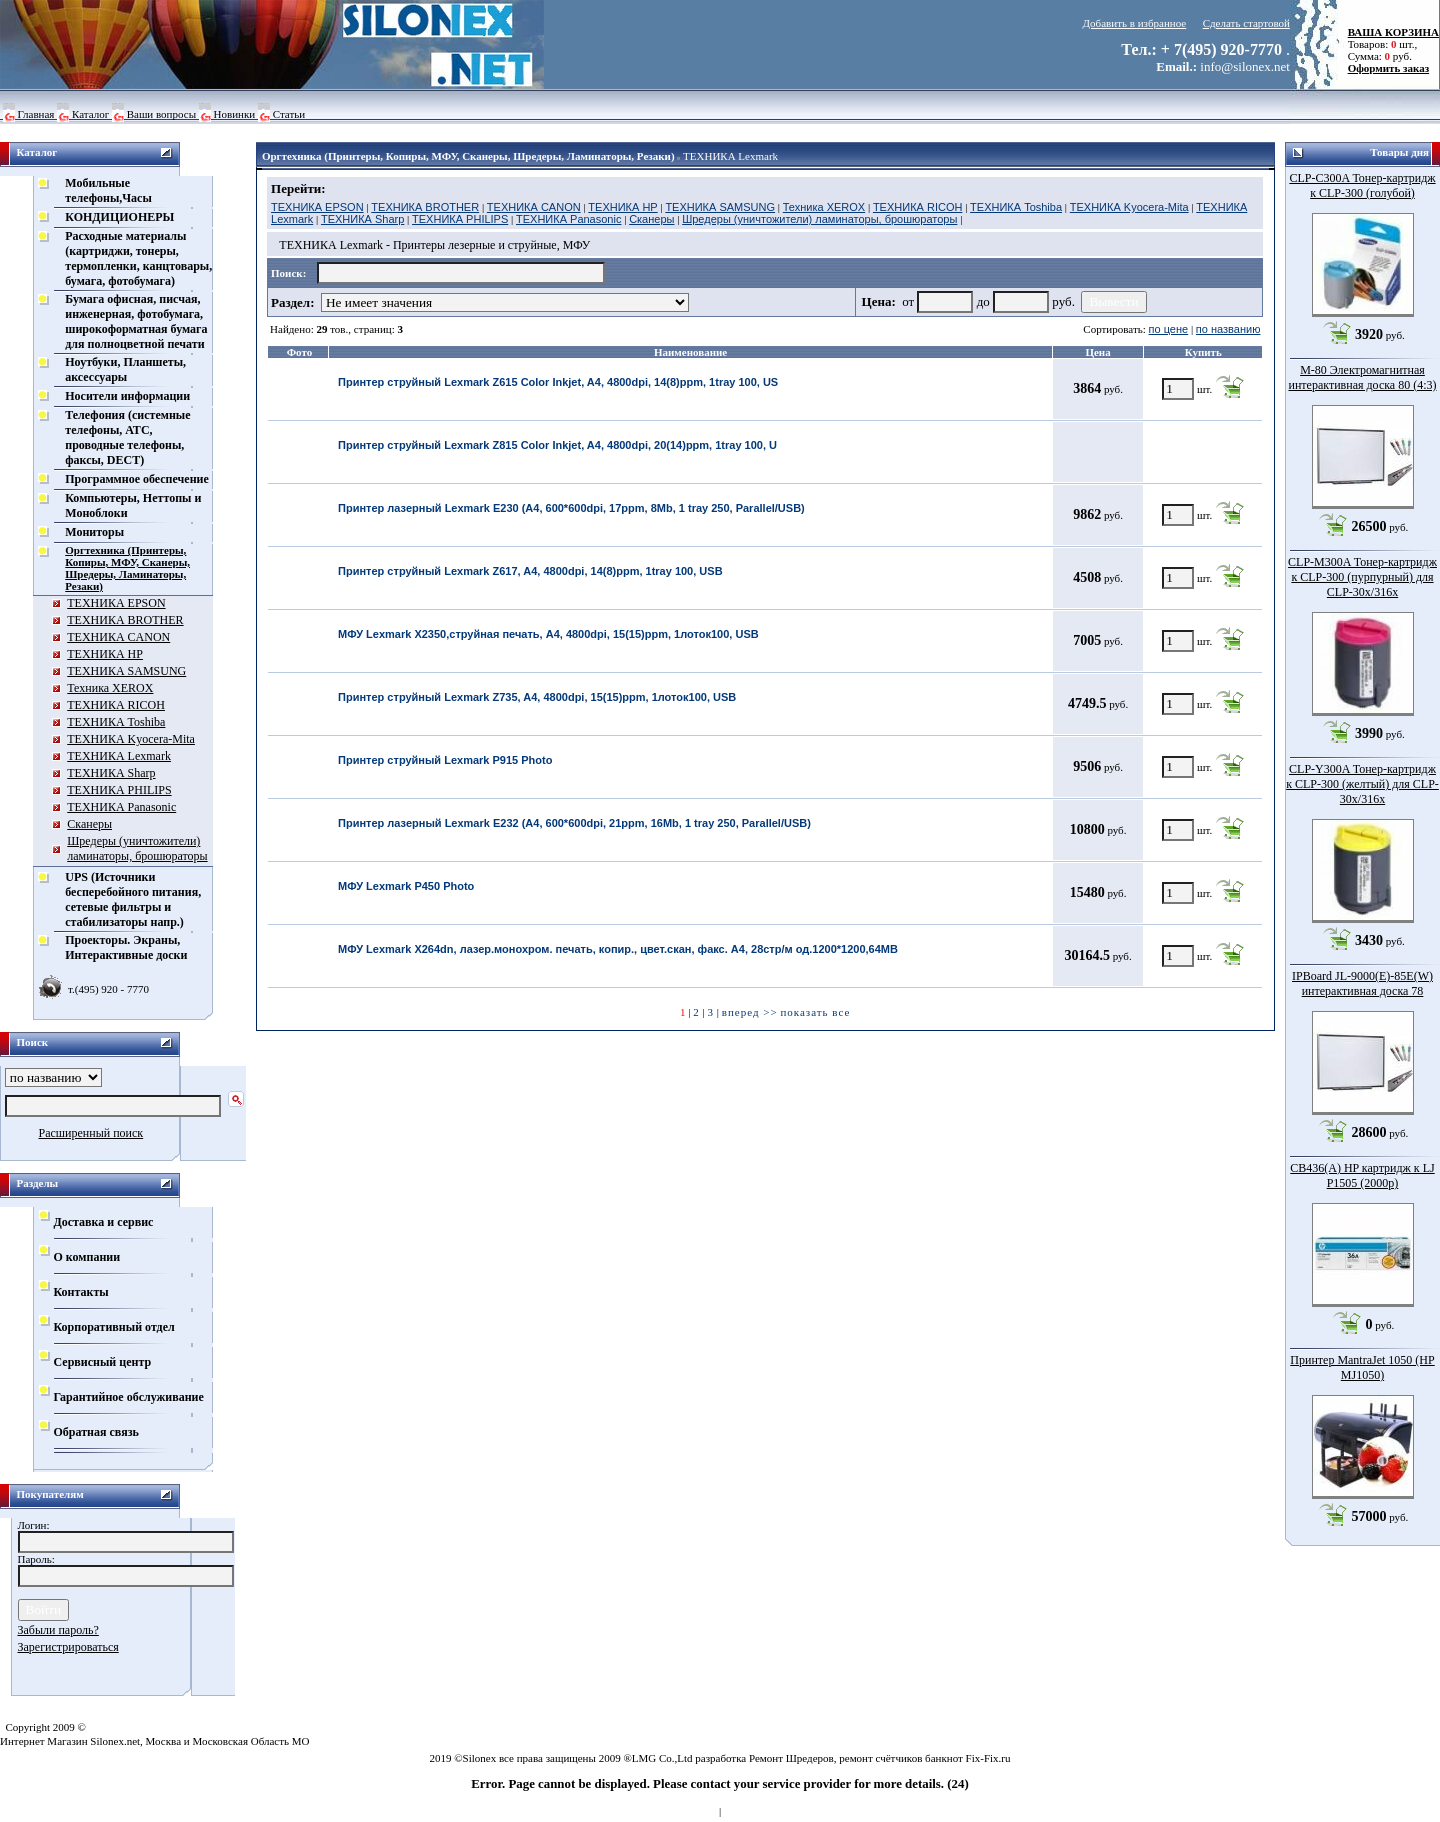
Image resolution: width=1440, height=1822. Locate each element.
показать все (815, 1012)
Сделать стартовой (1246, 23)
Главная (36, 114)
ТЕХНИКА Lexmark (730, 156)
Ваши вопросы (161, 114)
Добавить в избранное (1135, 23)
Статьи (289, 114)
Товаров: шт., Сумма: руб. (1388, 44)
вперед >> (750, 1012)
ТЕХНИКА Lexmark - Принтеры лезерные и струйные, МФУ (434, 245)
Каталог (90, 114)
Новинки (235, 114)
